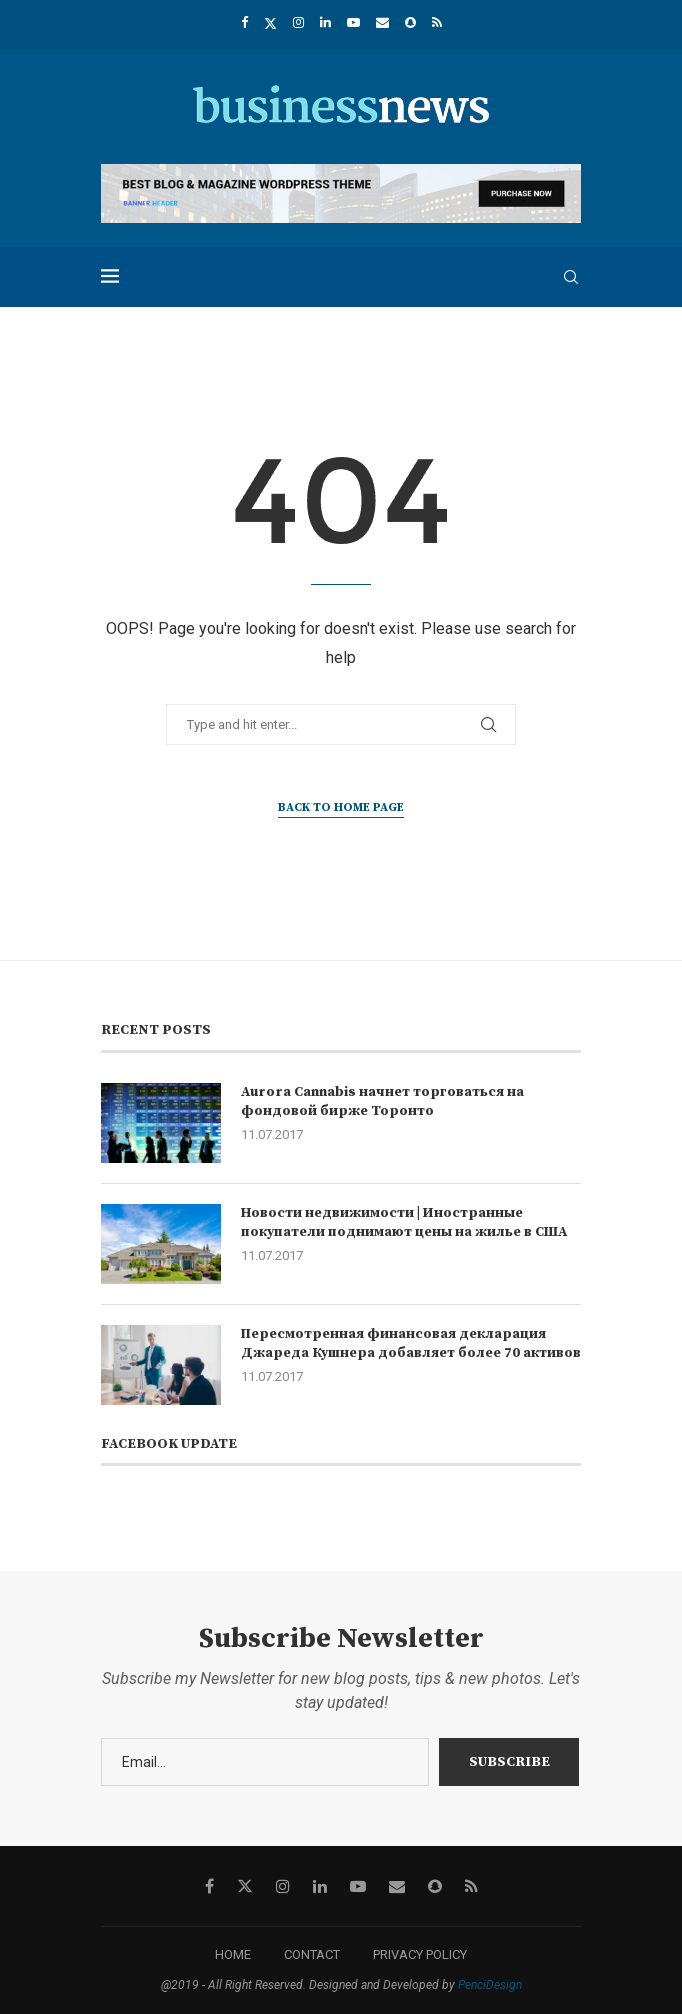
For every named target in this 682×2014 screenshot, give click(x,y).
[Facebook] (244, 22)
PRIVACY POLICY (420, 1954)
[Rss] (437, 22)
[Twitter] (270, 23)
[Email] (382, 22)
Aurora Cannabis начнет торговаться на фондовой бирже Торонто (382, 1102)
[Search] (571, 277)
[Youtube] (353, 22)
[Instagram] (298, 22)
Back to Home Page (341, 807)
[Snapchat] (410, 22)
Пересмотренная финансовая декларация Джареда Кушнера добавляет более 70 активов (411, 1344)
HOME (233, 1954)
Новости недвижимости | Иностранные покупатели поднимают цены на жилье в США (404, 1223)
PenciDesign (490, 1985)
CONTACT (312, 1954)
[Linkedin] (325, 22)
